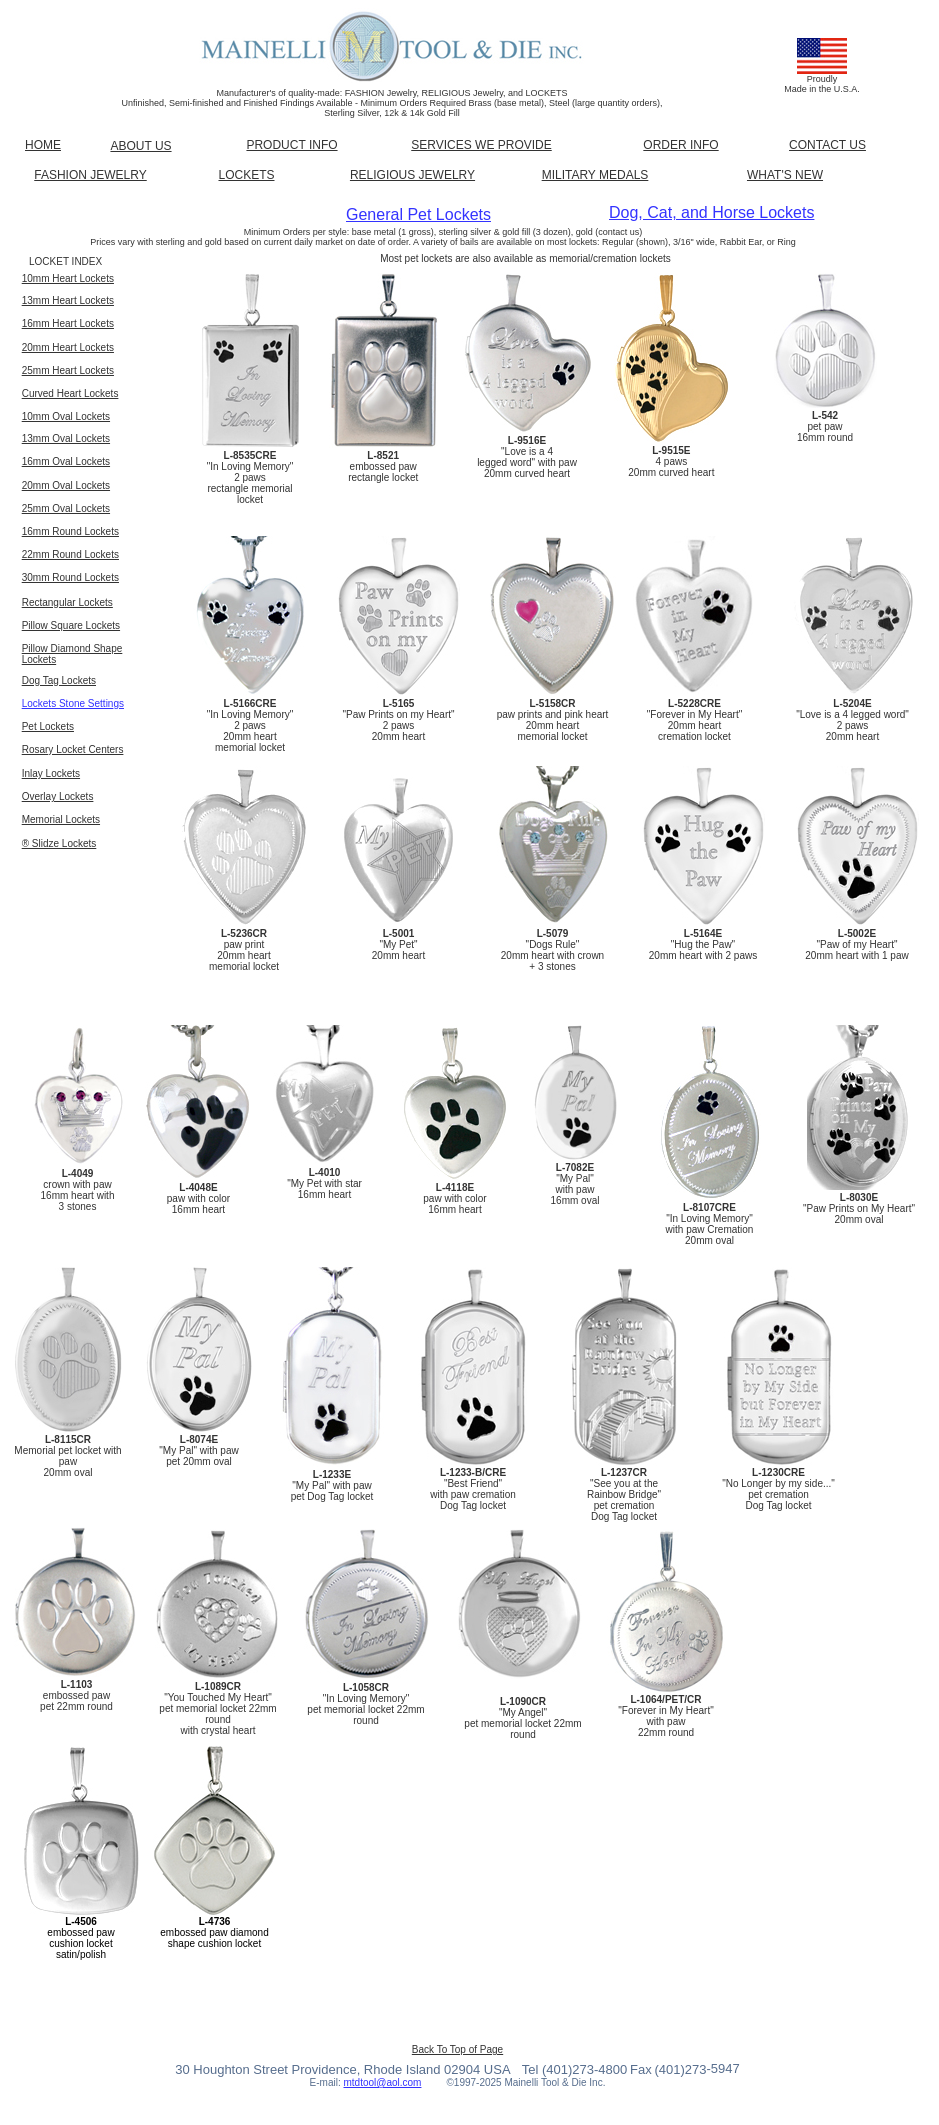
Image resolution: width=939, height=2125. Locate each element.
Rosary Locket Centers (73, 749)
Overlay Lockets (58, 796)
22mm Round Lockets (70, 554)
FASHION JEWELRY (90, 175)
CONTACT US (827, 145)
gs (118, 703)
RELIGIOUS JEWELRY (412, 175)
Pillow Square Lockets (71, 625)
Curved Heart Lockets (70, 393)
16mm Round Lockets (70, 531)
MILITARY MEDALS (595, 175)
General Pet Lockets (418, 214)
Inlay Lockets (51, 773)
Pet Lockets (48, 726)
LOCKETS (246, 175)
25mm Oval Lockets (66, 508)
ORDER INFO (680, 145)
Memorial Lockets (61, 819)
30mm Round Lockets (70, 577)
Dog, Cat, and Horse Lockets (711, 212)
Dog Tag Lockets (59, 680)
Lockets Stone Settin (68, 703)
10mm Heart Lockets (68, 278)
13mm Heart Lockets (68, 300)
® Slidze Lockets (59, 843)
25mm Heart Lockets (68, 370)
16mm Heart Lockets (68, 323)
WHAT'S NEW (785, 175)
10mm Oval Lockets (66, 416)
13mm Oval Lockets (66, 438)
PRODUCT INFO (291, 145)
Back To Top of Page (457, 2049)
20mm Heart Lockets (68, 347)
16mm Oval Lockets (66, 461)
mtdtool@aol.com (382, 2082)
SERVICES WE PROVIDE (481, 145)
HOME (43, 145)
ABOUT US (140, 146)
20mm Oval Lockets (66, 485)
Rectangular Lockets (67, 602)
